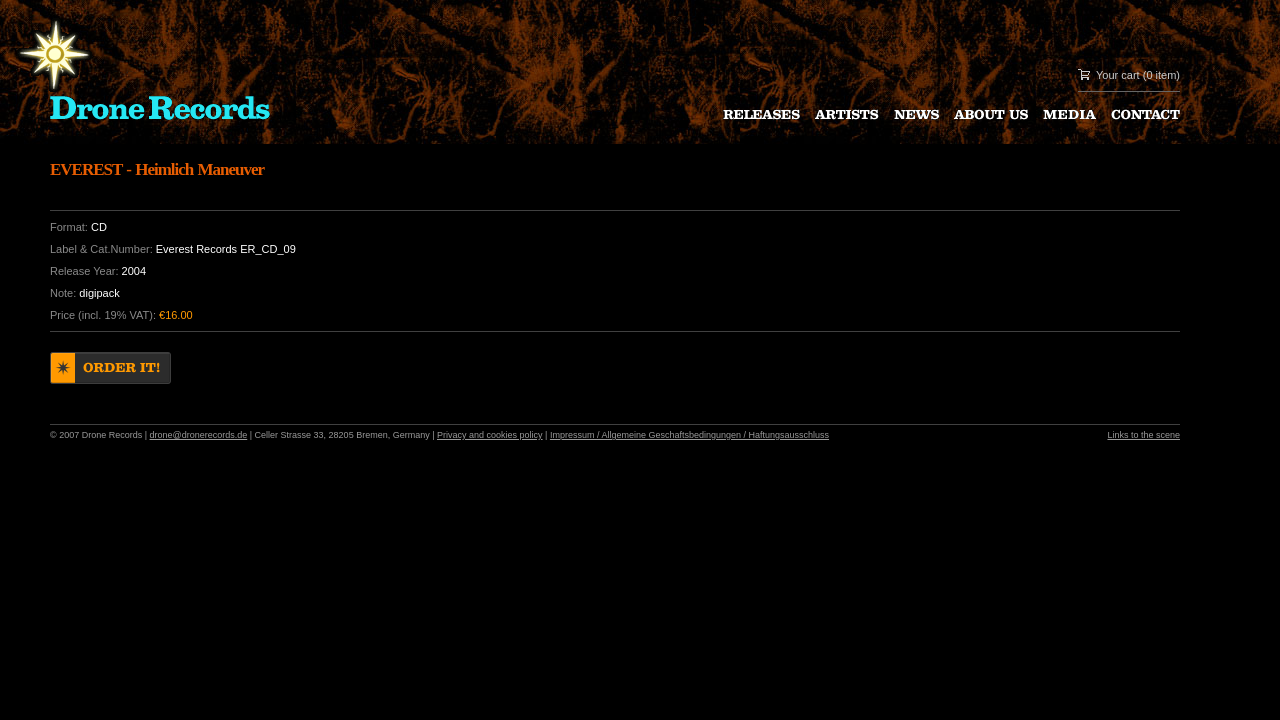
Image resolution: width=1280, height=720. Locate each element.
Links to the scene (1143, 435)
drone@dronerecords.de (199, 435)
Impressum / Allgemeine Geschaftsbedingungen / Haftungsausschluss (689, 435)
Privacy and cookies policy (490, 435)
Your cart (1118, 75)
